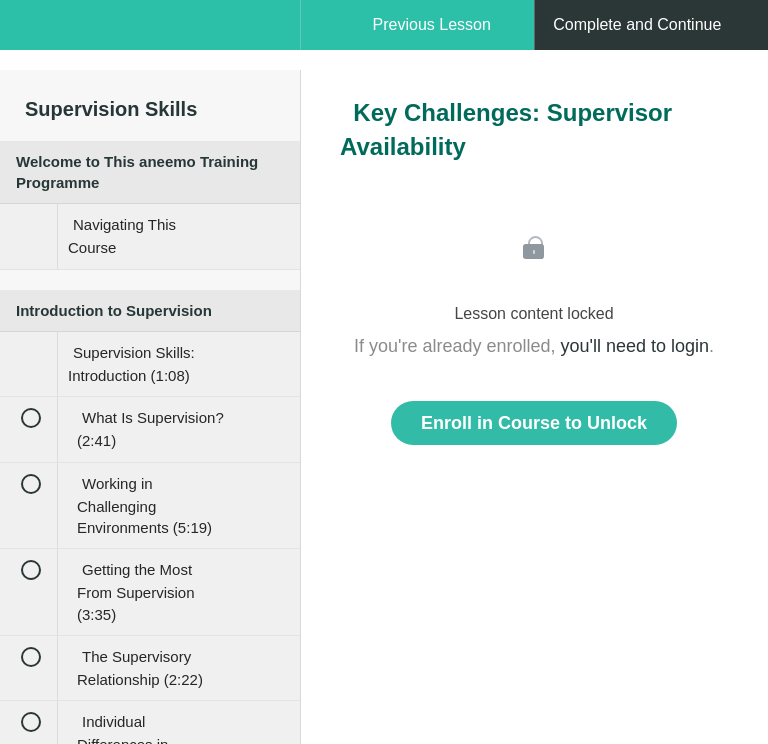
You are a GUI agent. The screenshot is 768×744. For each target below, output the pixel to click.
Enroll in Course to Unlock (534, 423)
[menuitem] (150, 45)
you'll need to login (635, 346)
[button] (35, 35)
